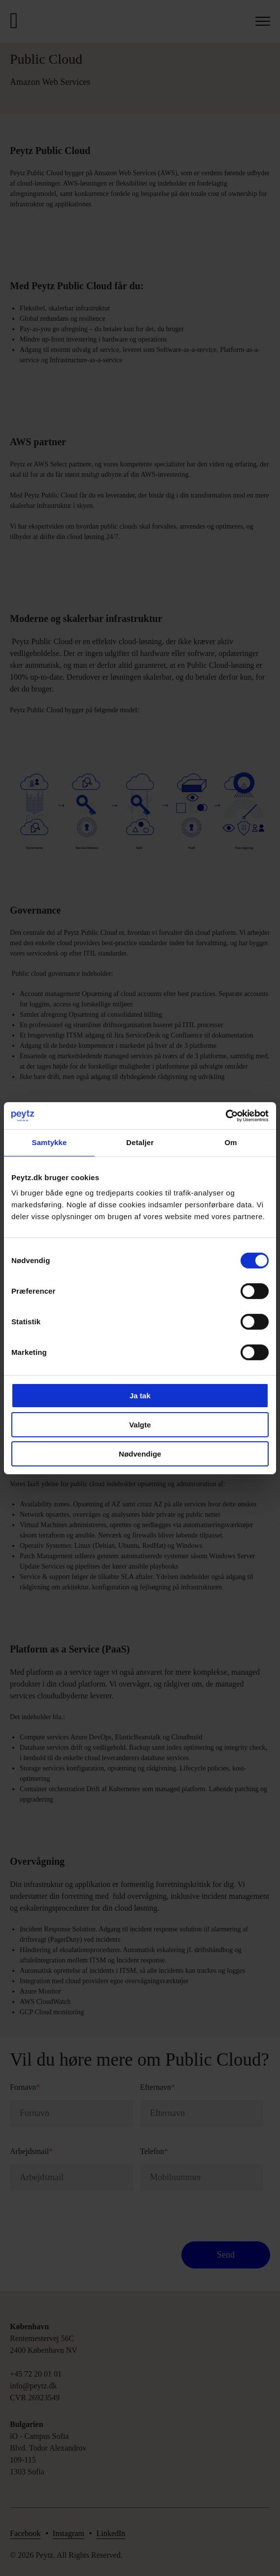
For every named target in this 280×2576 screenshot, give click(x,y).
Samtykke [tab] (49, 1142)
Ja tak (140, 1395)
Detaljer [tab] (140, 1142)
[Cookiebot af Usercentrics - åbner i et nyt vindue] (225, 1115)
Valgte (140, 1425)
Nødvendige (140, 1453)
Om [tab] (230, 1142)
